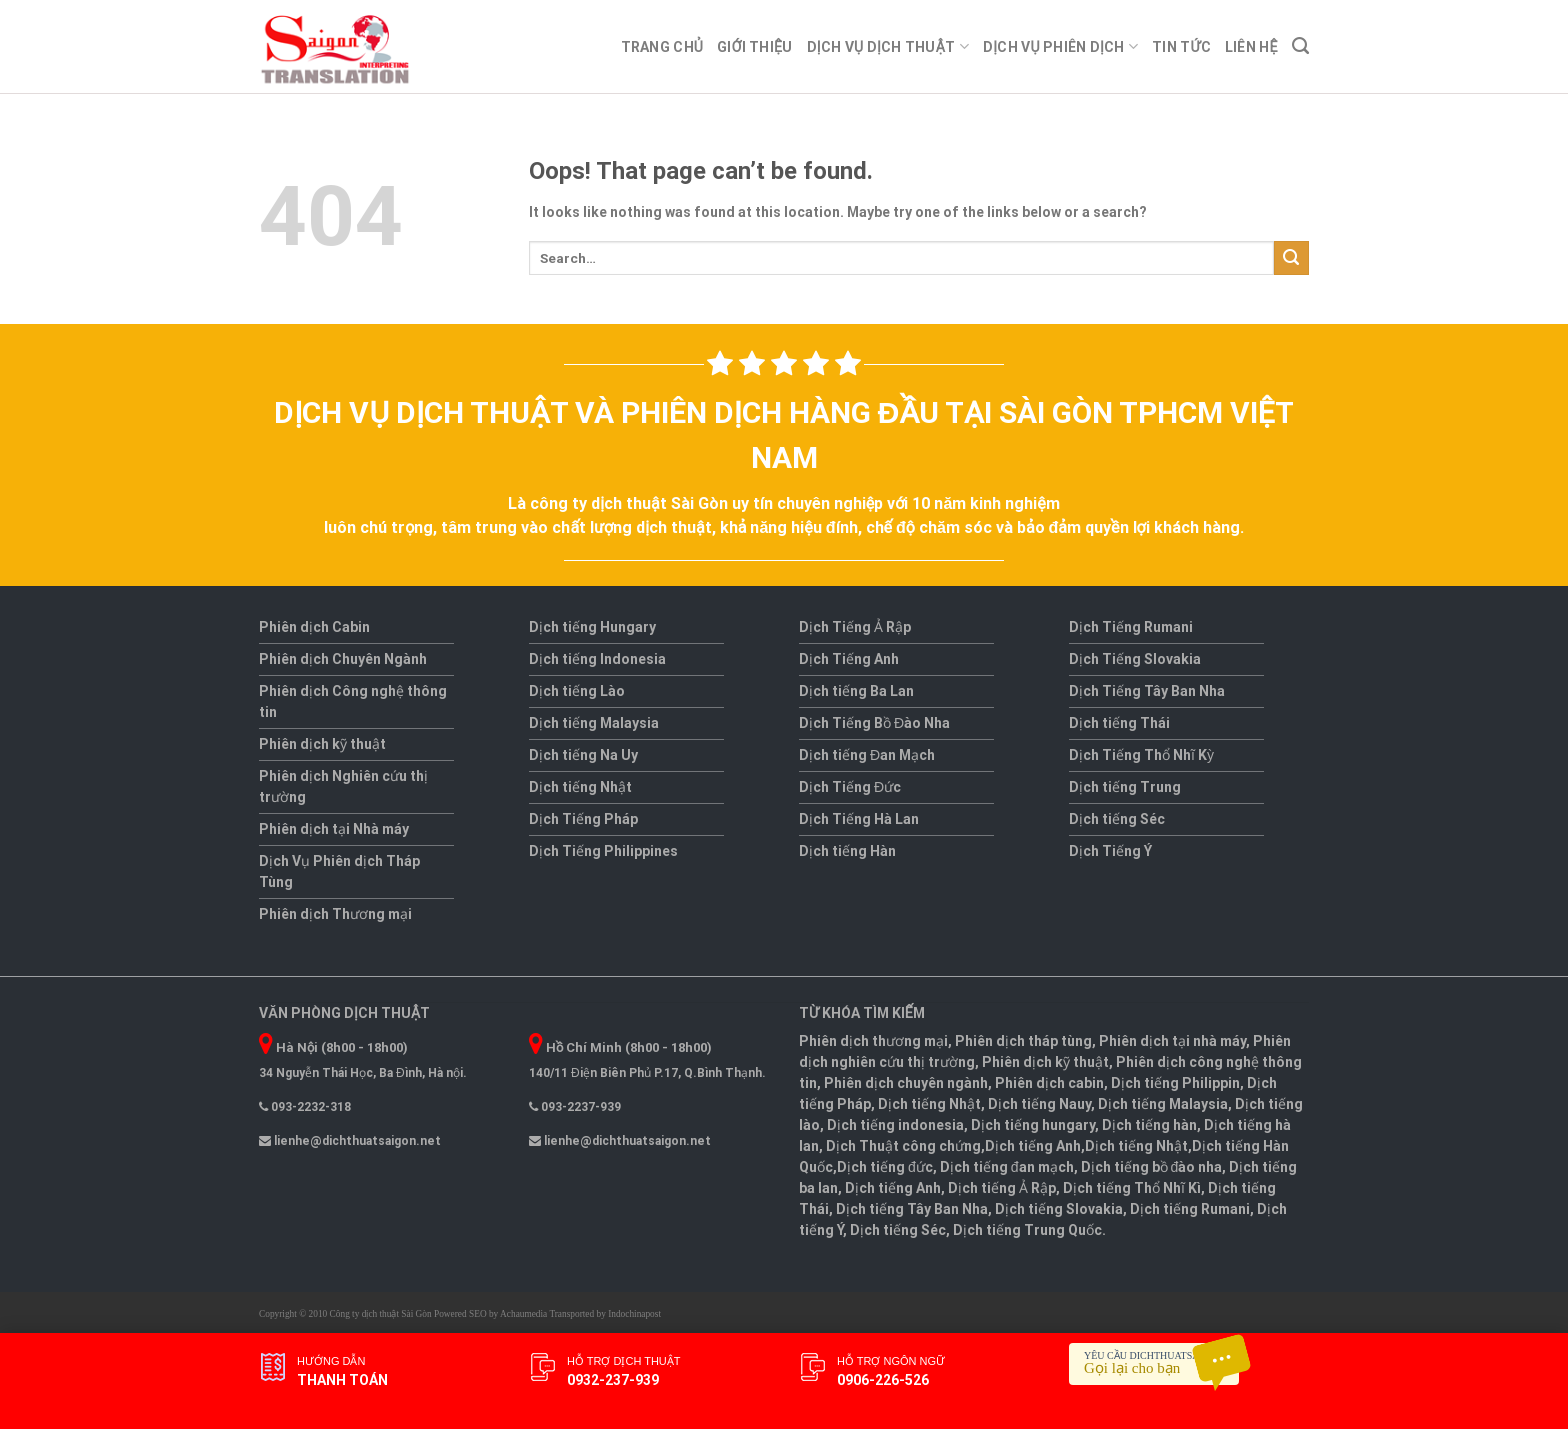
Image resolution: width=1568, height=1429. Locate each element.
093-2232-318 (305, 1107)
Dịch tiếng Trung (1125, 787)
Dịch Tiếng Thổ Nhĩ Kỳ (1141, 755)
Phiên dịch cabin (1049, 1083)
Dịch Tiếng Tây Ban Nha (1147, 691)
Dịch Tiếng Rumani (1131, 627)
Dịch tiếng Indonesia (597, 659)
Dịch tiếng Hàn (847, 851)
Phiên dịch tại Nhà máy (334, 829)
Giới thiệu (754, 47)
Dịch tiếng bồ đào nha (1152, 1167)
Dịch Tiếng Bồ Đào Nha (874, 723)
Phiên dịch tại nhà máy (1172, 1041)
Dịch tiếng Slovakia (1059, 1209)
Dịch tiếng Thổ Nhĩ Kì (1132, 1188)
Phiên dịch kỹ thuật (322, 744)
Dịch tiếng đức (885, 1167)
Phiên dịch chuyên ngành (906, 1083)
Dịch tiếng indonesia (895, 1125)
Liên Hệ (1251, 47)
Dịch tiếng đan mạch (1007, 1167)
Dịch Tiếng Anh (849, 659)
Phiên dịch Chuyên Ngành (343, 659)
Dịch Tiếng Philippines (603, 851)
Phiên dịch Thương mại (335, 914)
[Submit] (1291, 258)
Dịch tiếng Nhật (580, 787)
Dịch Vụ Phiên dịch (1060, 46)
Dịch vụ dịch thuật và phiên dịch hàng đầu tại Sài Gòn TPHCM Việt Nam (783, 435)
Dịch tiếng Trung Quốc (1027, 1230)
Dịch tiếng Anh (1033, 1146)
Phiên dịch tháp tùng (1023, 1041)
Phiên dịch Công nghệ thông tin (353, 701)
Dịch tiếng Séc (1117, 819)
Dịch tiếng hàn (1149, 1125)
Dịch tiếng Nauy (1039, 1104)
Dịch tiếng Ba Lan (856, 691)
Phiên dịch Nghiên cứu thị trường (343, 786)
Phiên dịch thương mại (873, 1041)
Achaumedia (523, 1314)
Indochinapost (634, 1314)
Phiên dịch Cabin (314, 627)
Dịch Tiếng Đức (850, 787)
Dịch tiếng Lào (577, 691)
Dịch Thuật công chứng (903, 1146)
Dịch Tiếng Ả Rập (855, 627)
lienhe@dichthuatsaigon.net (350, 1141)
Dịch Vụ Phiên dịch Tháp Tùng (339, 871)
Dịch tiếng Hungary (592, 627)
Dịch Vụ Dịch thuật (888, 46)
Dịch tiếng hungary (1033, 1125)
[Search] (1300, 46)
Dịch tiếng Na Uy (583, 755)
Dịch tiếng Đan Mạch (867, 755)
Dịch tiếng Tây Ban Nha (912, 1209)
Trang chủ (662, 47)
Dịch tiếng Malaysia (594, 723)
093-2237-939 (575, 1107)
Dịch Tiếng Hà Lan (859, 819)
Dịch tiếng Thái (1119, 723)
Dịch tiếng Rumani (1190, 1209)
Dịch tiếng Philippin (1175, 1083)
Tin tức (1181, 47)
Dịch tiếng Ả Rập (1002, 1188)
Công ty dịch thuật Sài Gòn (381, 1314)
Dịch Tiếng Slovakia (1135, 659)
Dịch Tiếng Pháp (583, 819)
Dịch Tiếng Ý (1110, 851)
